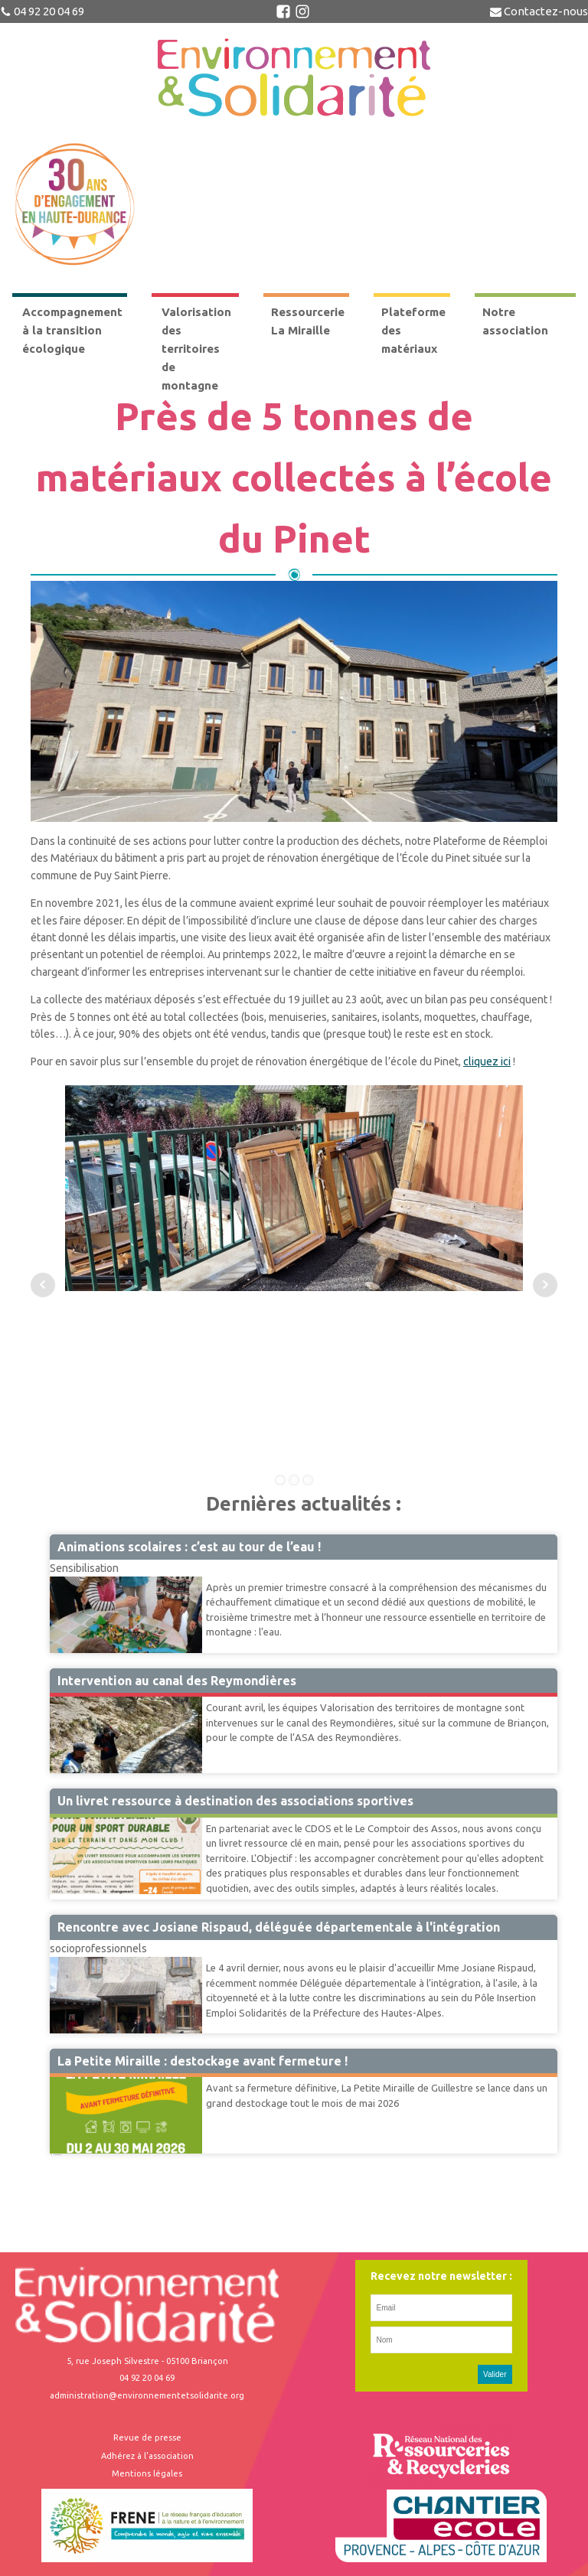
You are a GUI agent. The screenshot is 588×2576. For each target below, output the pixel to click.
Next (545, 1285)
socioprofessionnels (98, 1948)
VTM (61, 1696)
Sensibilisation (84, 1568)
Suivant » (58, 2154)
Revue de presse (147, 2437)
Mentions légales (147, 2473)
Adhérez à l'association (147, 2455)
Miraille (67, 2076)
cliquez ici (487, 1061)
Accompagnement (93, 1817)
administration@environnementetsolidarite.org (147, 2395)
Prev (43, 1285)
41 (54, 2154)
